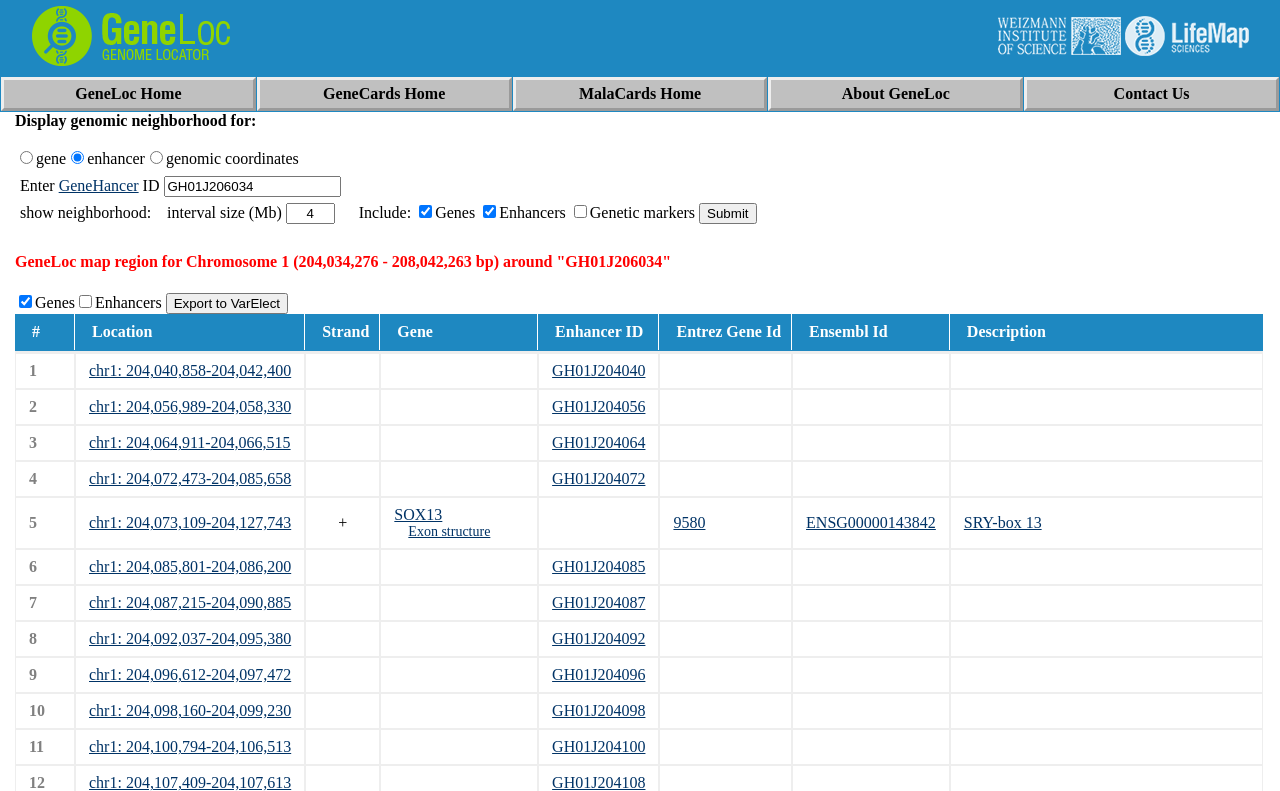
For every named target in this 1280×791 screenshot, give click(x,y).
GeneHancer (99, 185)
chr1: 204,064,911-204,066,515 (190, 442)
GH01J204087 (598, 602)
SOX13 (418, 514)
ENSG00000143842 (871, 522)
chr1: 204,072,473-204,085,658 (190, 478)
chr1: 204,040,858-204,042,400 (190, 370)
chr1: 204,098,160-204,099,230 (190, 710)
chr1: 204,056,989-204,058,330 (190, 406)
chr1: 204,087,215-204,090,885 (190, 602)
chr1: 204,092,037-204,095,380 (190, 638)
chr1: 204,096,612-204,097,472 (190, 674)
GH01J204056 (598, 406)
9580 (689, 522)
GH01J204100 (598, 746)
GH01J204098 (598, 710)
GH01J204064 (598, 442)
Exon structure (449, 531)
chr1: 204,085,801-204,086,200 (190, 566)
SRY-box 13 (1003, 522)
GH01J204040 (598, 370)
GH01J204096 (598, 674)
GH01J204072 (598, 478)
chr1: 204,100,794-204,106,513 (190, 746)
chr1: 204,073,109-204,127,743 (190, 522)
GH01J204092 (598, 638)
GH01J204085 (598, 566)
